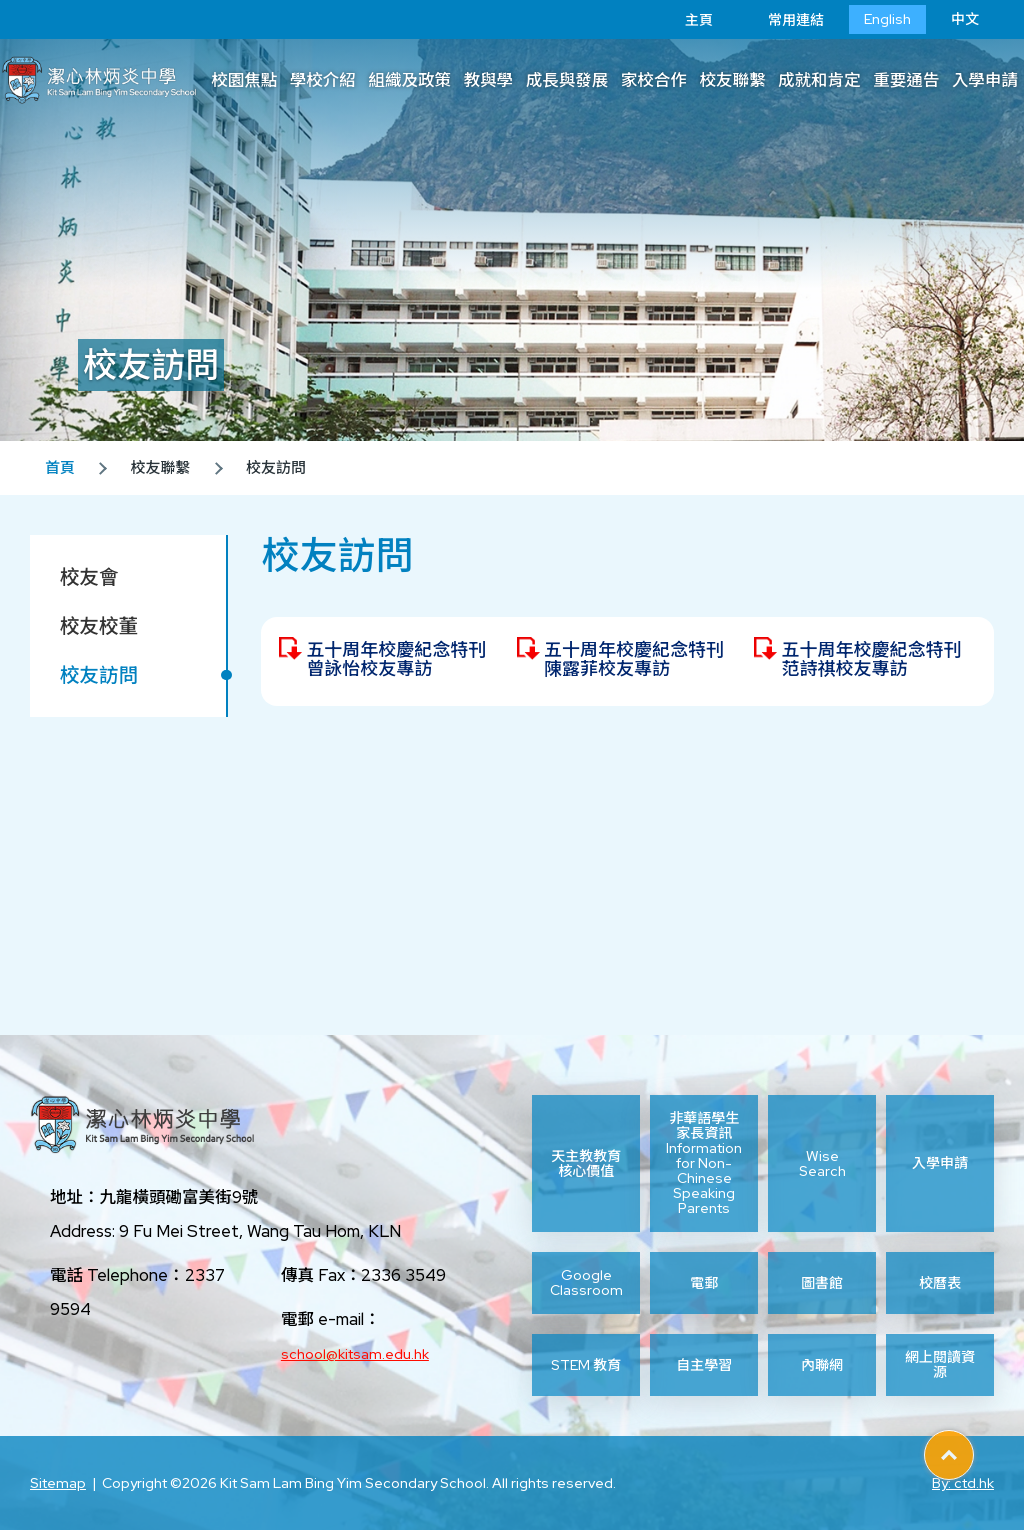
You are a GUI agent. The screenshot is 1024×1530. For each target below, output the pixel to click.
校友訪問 (99, 675)
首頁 (60, 468)
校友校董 (99, 626)
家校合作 (654, 80)
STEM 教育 (586, 1365)
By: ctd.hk (963, 1483)
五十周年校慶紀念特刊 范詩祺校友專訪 (871, 659)
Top (973, 1448)
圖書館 (822, 1283)
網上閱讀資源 (940, 1365)
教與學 (489, 80)
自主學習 (704, 1365)
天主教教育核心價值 (586, 1163)
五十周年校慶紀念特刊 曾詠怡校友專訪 (396, 659)
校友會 (89, 577)
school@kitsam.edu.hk (355, 1354)
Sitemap (58, 1483)
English (887, 19)
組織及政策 (409, 80)
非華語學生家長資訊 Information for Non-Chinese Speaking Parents (704, 1163)
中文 (965, 19)
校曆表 (940, 1283)
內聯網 (822, 1365)
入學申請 (940, 1163)
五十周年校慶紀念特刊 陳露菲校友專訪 (634, 659)
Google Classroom (586, 1283)
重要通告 (906, 80)
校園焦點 (244, 80)
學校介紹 (323, 80)
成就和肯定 (819, 80)
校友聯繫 (732, 80)
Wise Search (822, 1163)
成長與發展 (567, 80)
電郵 (704, 1283)
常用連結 (781, 20)
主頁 (684, 20)
